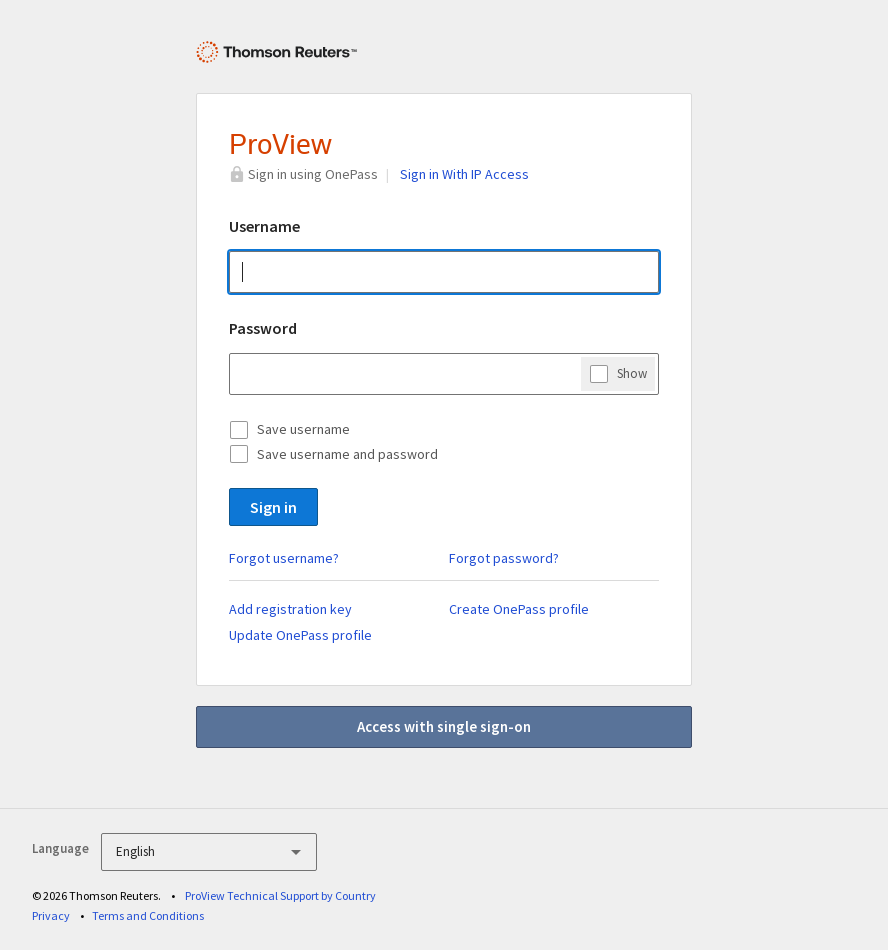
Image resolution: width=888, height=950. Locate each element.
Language (60, 848)
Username (264, 226)
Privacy (51, 915)
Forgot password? (504, 558)
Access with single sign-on (444, 726)
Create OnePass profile (519, 609)
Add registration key (290, 609)
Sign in (273, 507)
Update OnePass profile (300, 635)
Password (263, 328)
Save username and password (347, 454)
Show (632, 373)
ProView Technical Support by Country (280, 895)
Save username (303, 429)
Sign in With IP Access (464, 174)
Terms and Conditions (148, 915)
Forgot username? (284, 558)
